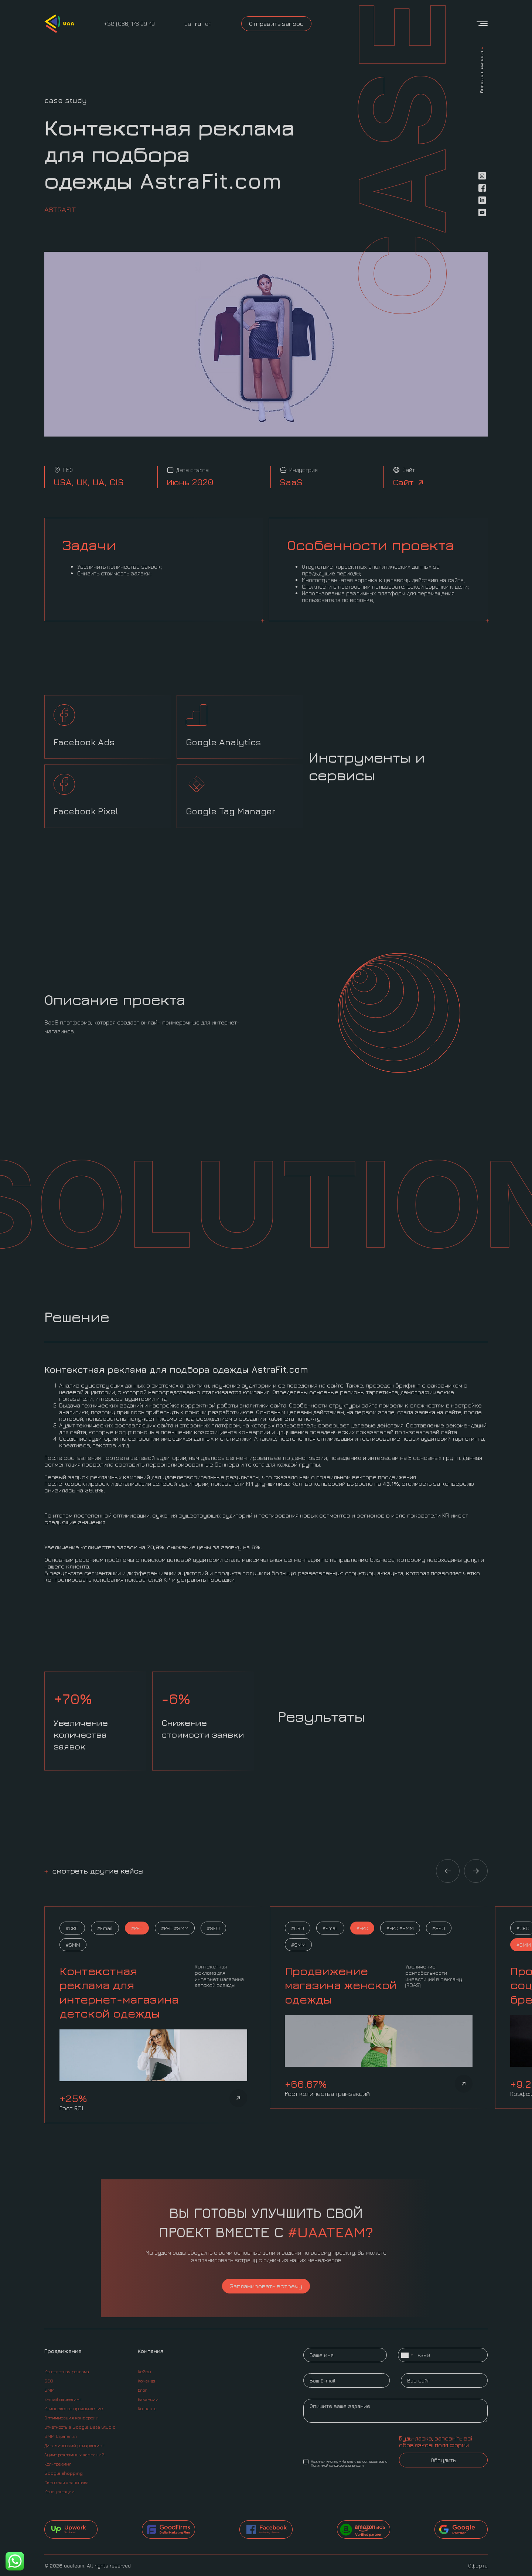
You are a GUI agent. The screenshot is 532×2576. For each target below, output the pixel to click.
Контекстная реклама (66, 2371)
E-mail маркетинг (63, 2399)
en (208, 23)
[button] (448, 1871)
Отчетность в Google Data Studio (80, 2427)
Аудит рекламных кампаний (74, 2454)
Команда (146, 2381)
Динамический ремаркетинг (74, 2445)
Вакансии (148, 2399)
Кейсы (144, 2371)
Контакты (147, 2408)
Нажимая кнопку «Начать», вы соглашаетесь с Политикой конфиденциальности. (345, 2463)
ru (198, 23)
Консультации (59, 2491)
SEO (48, 2381)
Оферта (478, 2565)
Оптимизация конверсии (71, 2418)
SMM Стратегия (60, 2436)
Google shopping (63, 2473)
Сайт (409, 482)
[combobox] (406, 2355)
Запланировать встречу (266, 2286)
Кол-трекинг (57, 2464)
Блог (142, 2390)
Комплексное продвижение (73, 2408)
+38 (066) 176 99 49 (129, 23)
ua (187, 23)
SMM (49, 2390)
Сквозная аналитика (66, 2482)
